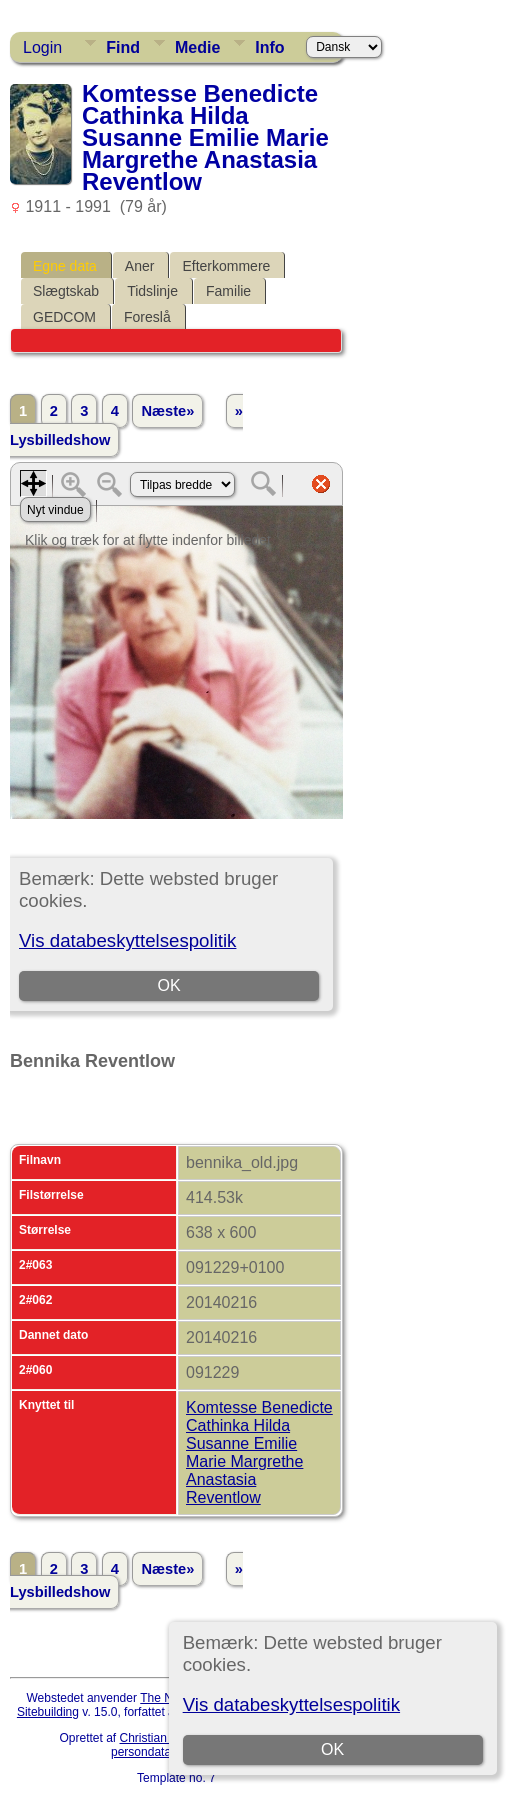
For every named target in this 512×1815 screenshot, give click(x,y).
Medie (197, 47)
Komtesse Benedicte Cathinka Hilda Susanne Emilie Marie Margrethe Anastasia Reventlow (259, 1452)
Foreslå (147, 317)
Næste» (167, 411)
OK (332, 1749)
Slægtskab (66, 291)
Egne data (65, 266)
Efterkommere (226, 266)
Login (42, 47)
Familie (228, 291)
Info (269, 47)
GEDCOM (64, 317)
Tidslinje (152, 291)
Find (123, 47)
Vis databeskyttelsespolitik (291, 1704)
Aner (140, 266)
